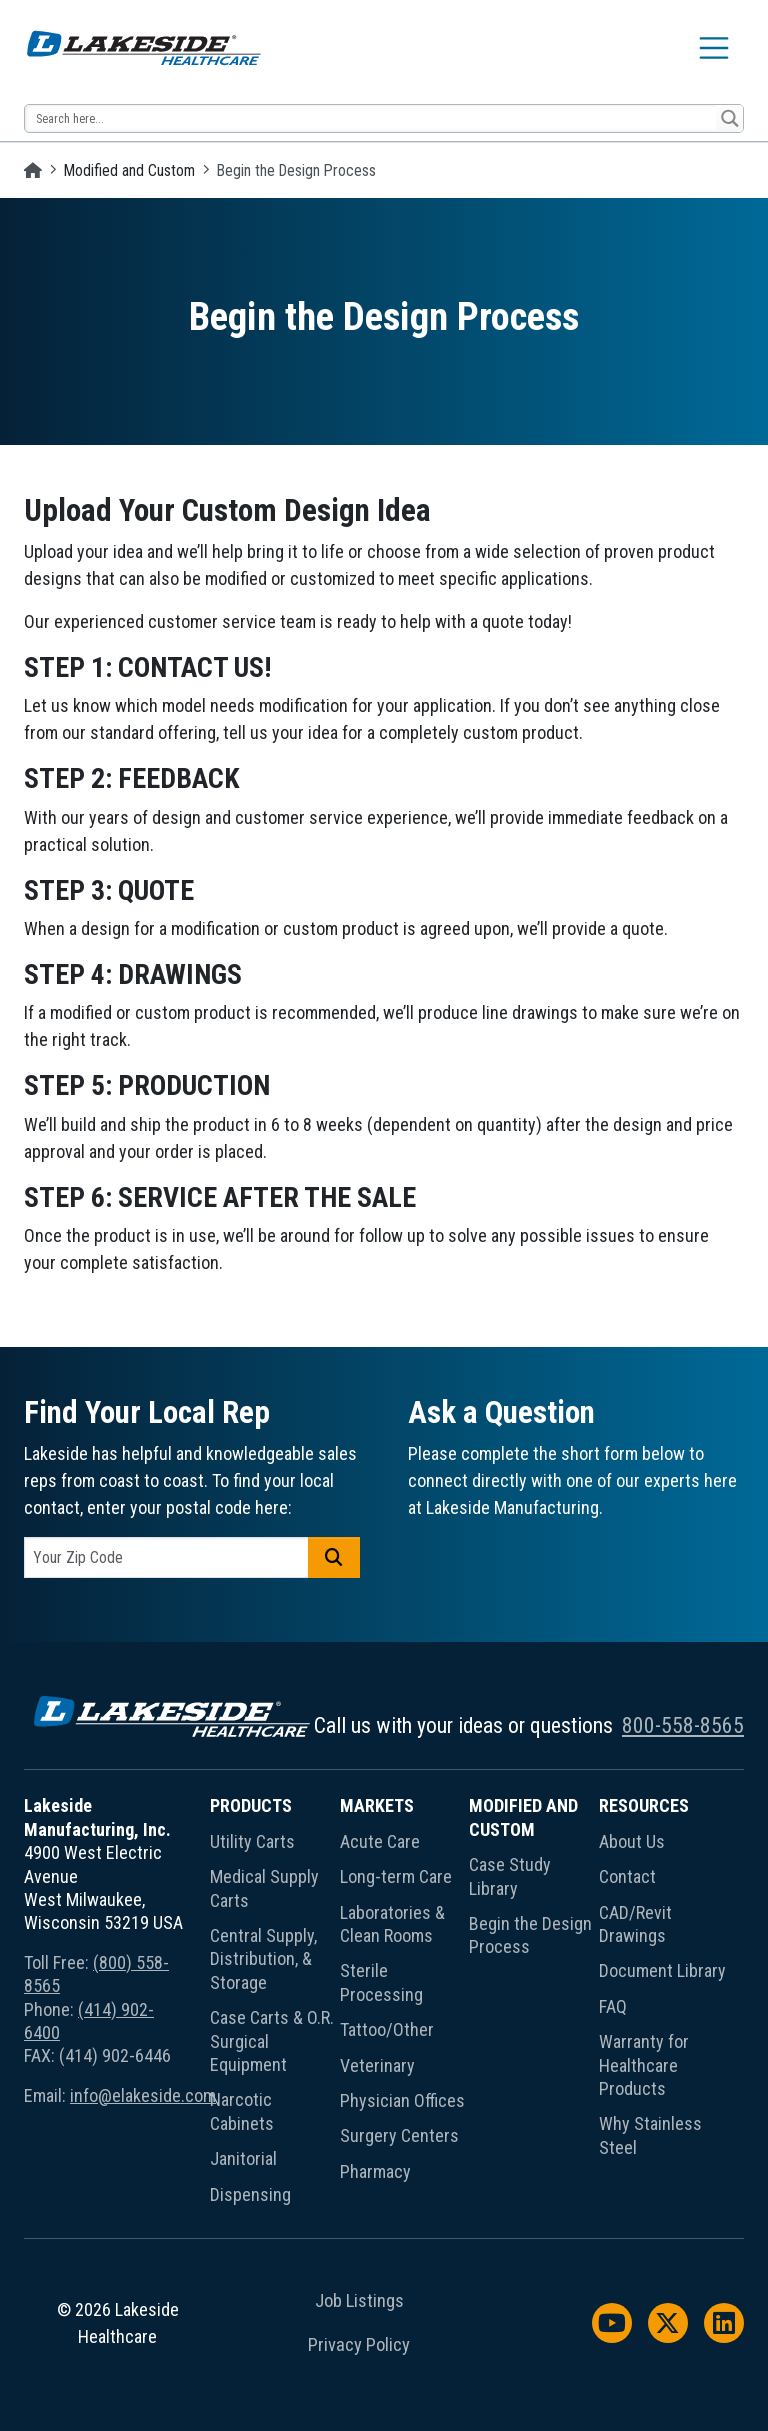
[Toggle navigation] (714, 48)
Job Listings (359, 2301)
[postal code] (166, 1557)
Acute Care (380, 1841)
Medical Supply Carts (264, 1888)
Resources (644, 1805)
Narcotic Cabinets (242, 2111)
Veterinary (377, 2065)
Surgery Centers (399, 2135)
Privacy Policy (359, 2345)
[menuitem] (275, 2003)
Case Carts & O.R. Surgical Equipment (272, 2041)
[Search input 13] (371, 118)
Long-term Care (396, 1876)
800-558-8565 (683, 1725)
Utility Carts (252, 1841)
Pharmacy (375, 2171)
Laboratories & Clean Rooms (392, 1924)
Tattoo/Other (387, 2029)
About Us (632, 1841)
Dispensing (250, 2194)
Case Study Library (510, 1876)
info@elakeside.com (143, 2095)
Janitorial (243, 2158)
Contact (627, 1876)
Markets (377, 1805)
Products (251, 1805)
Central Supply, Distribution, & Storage (263, 1959)
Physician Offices (402, 2100)
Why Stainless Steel (650, 2135)
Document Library (662, 1970)
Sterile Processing (381, 1982)
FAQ (613, 2006)
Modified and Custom (129, 170)
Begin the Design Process (530, 1935)
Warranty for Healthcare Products (644, 2065)
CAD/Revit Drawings (635, 1924)
